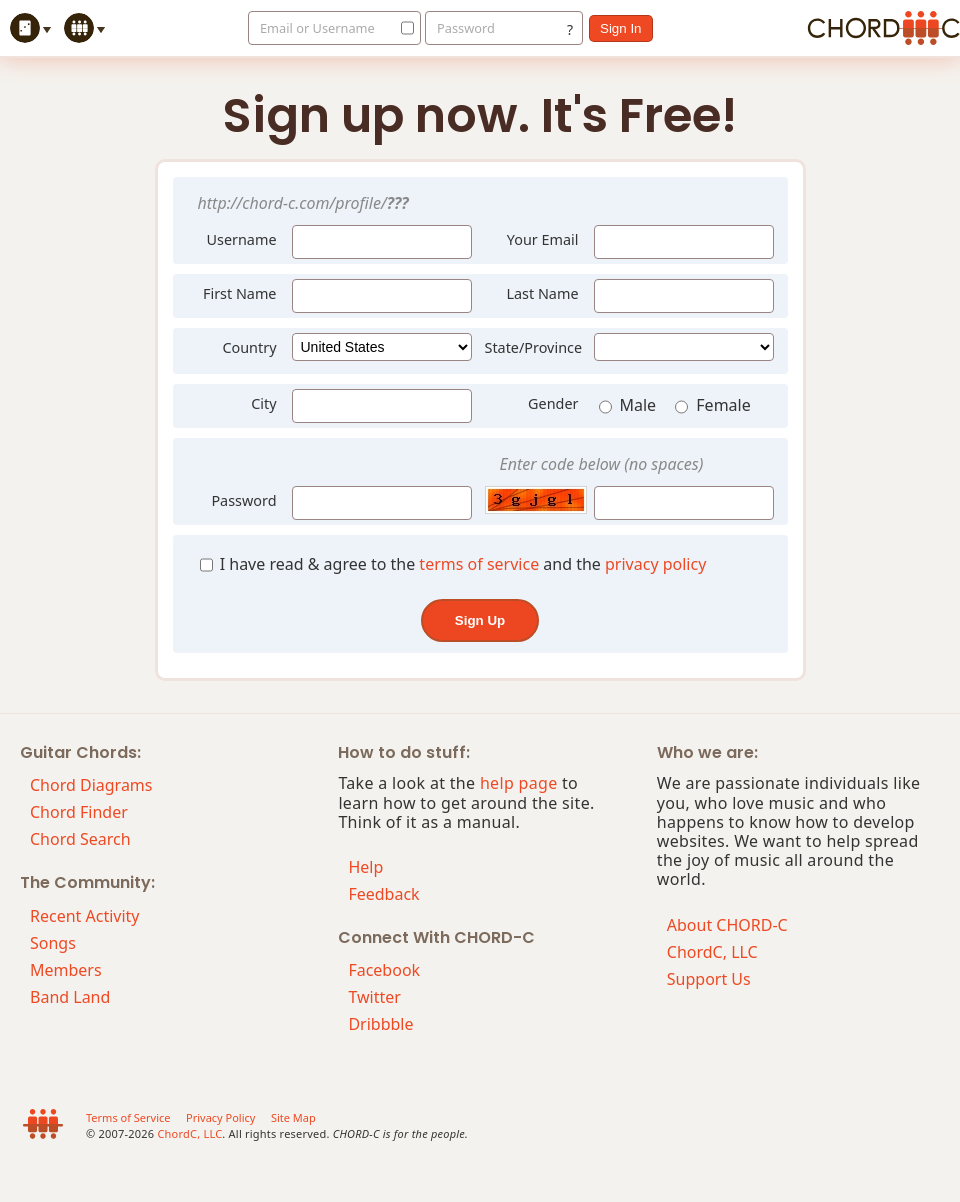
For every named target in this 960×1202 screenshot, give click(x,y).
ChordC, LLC (712, 952)
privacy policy (655, 564)
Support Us (709, 979)
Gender (553, 403)
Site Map (293, 1117)
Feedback (383, 894)
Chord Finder (79, 812)
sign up (480, 620)
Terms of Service (128, 1117)
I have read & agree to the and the (453, 565)
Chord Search (80, 839)
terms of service (479, 564)
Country (249, 347)
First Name (240, 293)
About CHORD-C (727, 925)
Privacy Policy (220, 1117)
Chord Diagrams (91, 785)
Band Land (70, 997)
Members (66, 970)
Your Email (543, 239)
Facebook (384, 970)
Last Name (542, 293)
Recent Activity (85, 916)
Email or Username (317, 28)
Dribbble (380, 1024)
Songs (53, 943)
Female (712, 406)
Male (630, 406)
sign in (621, 28)
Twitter (374, 997)
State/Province (534, 347)
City (263, 403)
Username (235, 237)
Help (365, 867)
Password (466, 28)
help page (519, 783)
